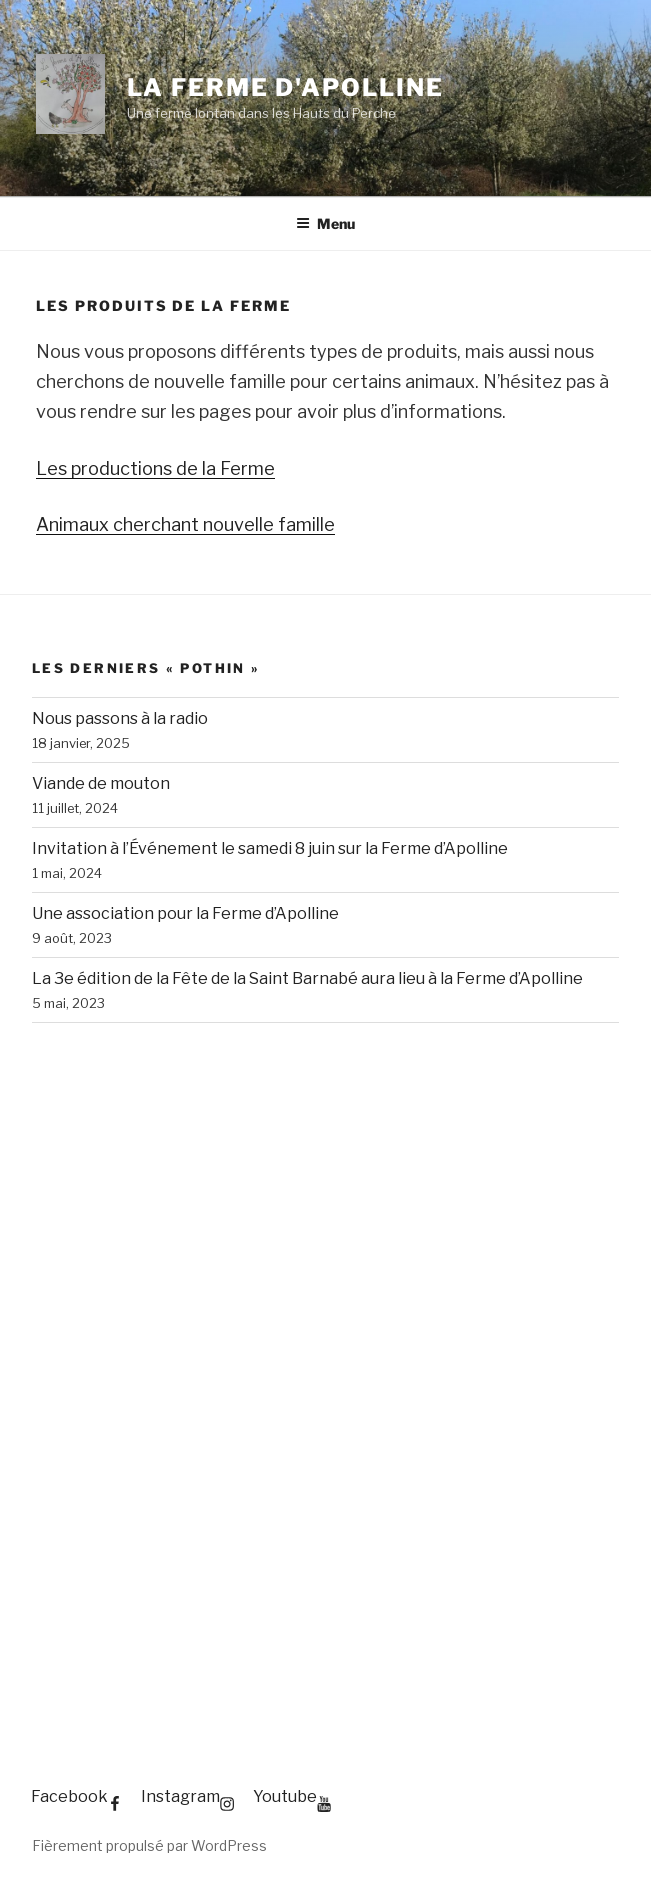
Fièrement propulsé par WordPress (149, 1845)
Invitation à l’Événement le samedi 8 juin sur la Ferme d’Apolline (270, 848)
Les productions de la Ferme (155, 468)
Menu (325, 223)
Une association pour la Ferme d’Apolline (185, 913)
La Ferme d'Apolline (285, 87)
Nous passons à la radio (120, 718)
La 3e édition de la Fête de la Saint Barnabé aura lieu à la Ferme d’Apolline (307, 978)
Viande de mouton (101, 783)
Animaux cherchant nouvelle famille (185, 524)
